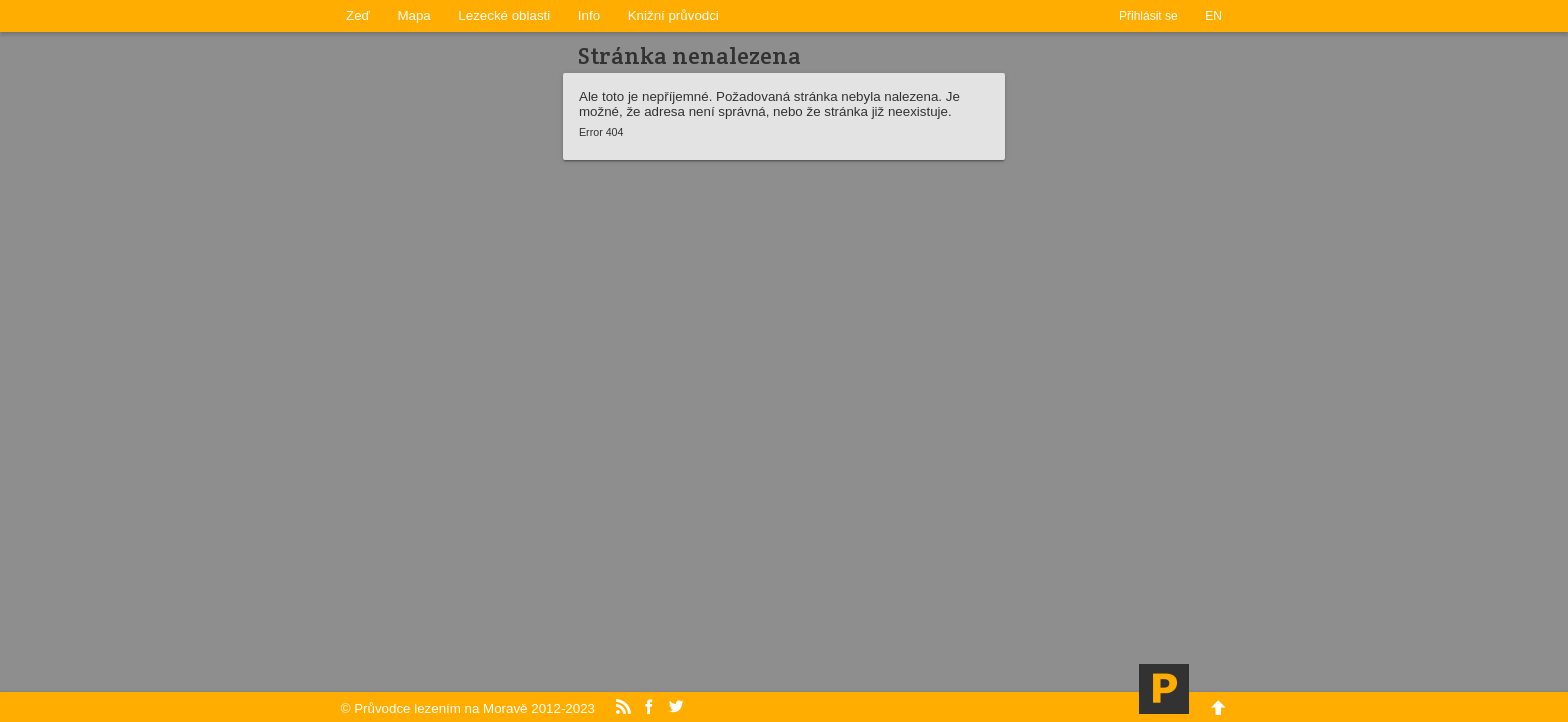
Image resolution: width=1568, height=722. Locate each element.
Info (589, 15)
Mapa (413, 15)
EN (1213, 16)
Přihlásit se (1148, 16)
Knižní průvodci (673, 15)
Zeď (358, 15)
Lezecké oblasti (504, 15)
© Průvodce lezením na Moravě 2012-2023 (468, 708)
